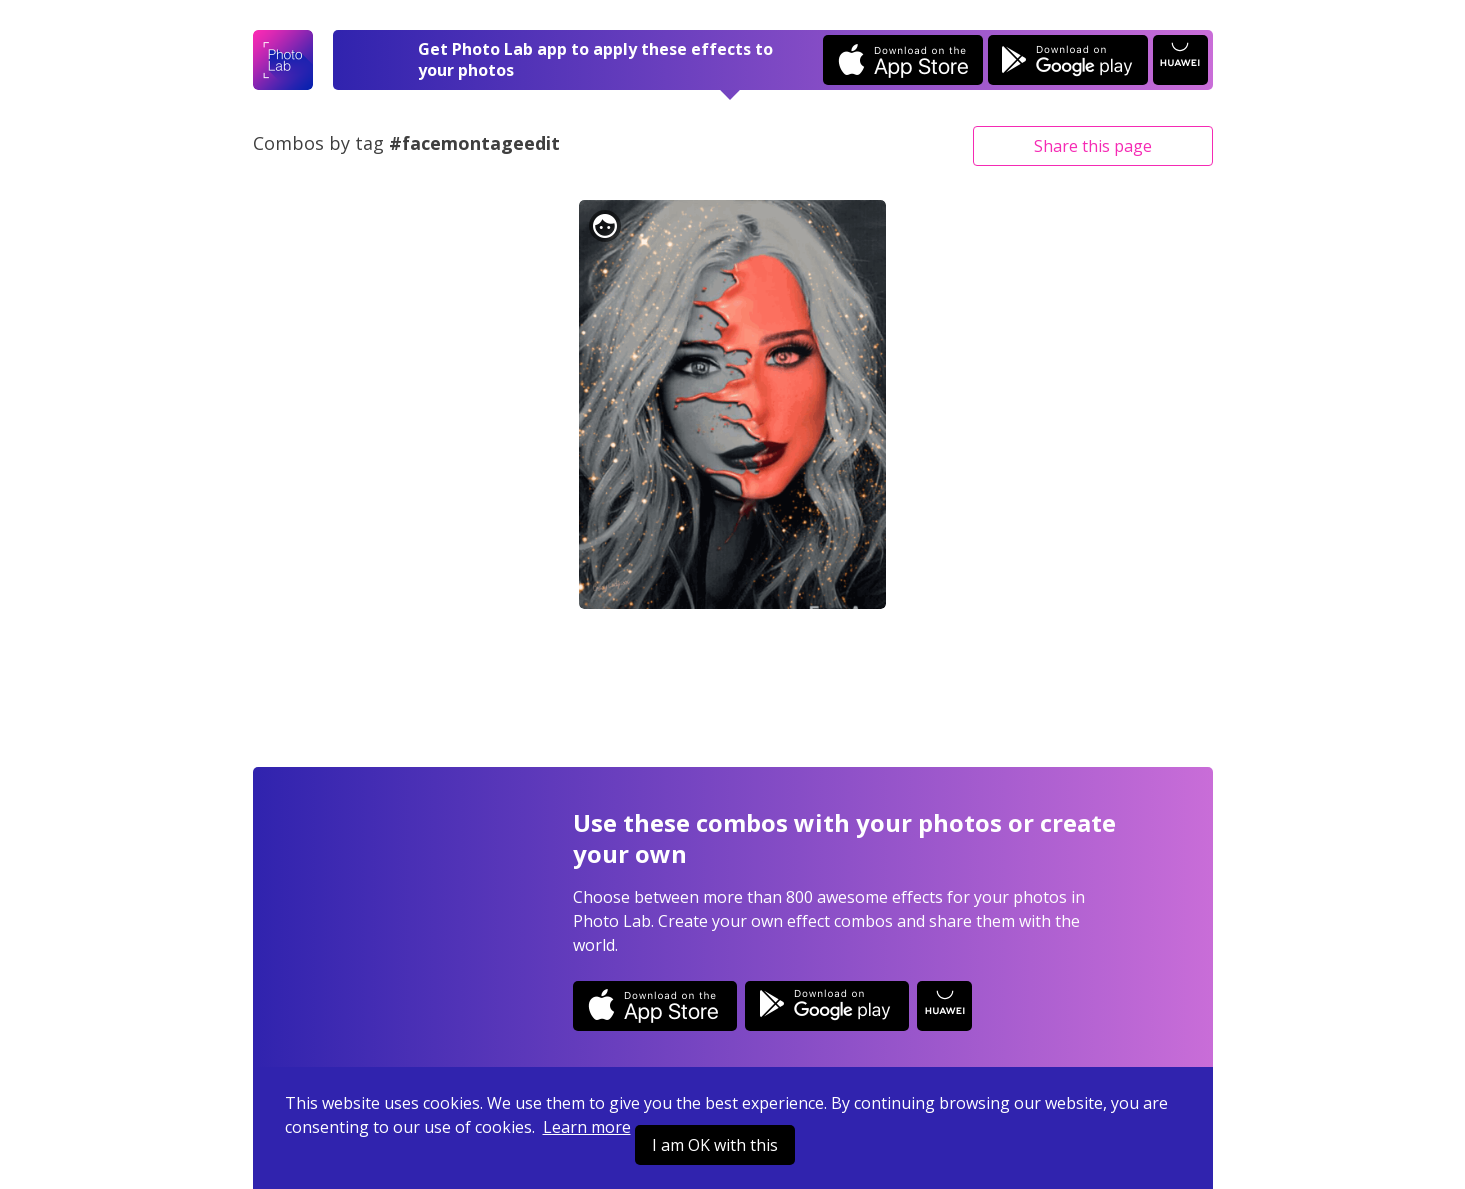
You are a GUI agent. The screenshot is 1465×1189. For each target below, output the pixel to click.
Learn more (587, 1127)
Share (1093, 146)
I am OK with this (715, 1145)
